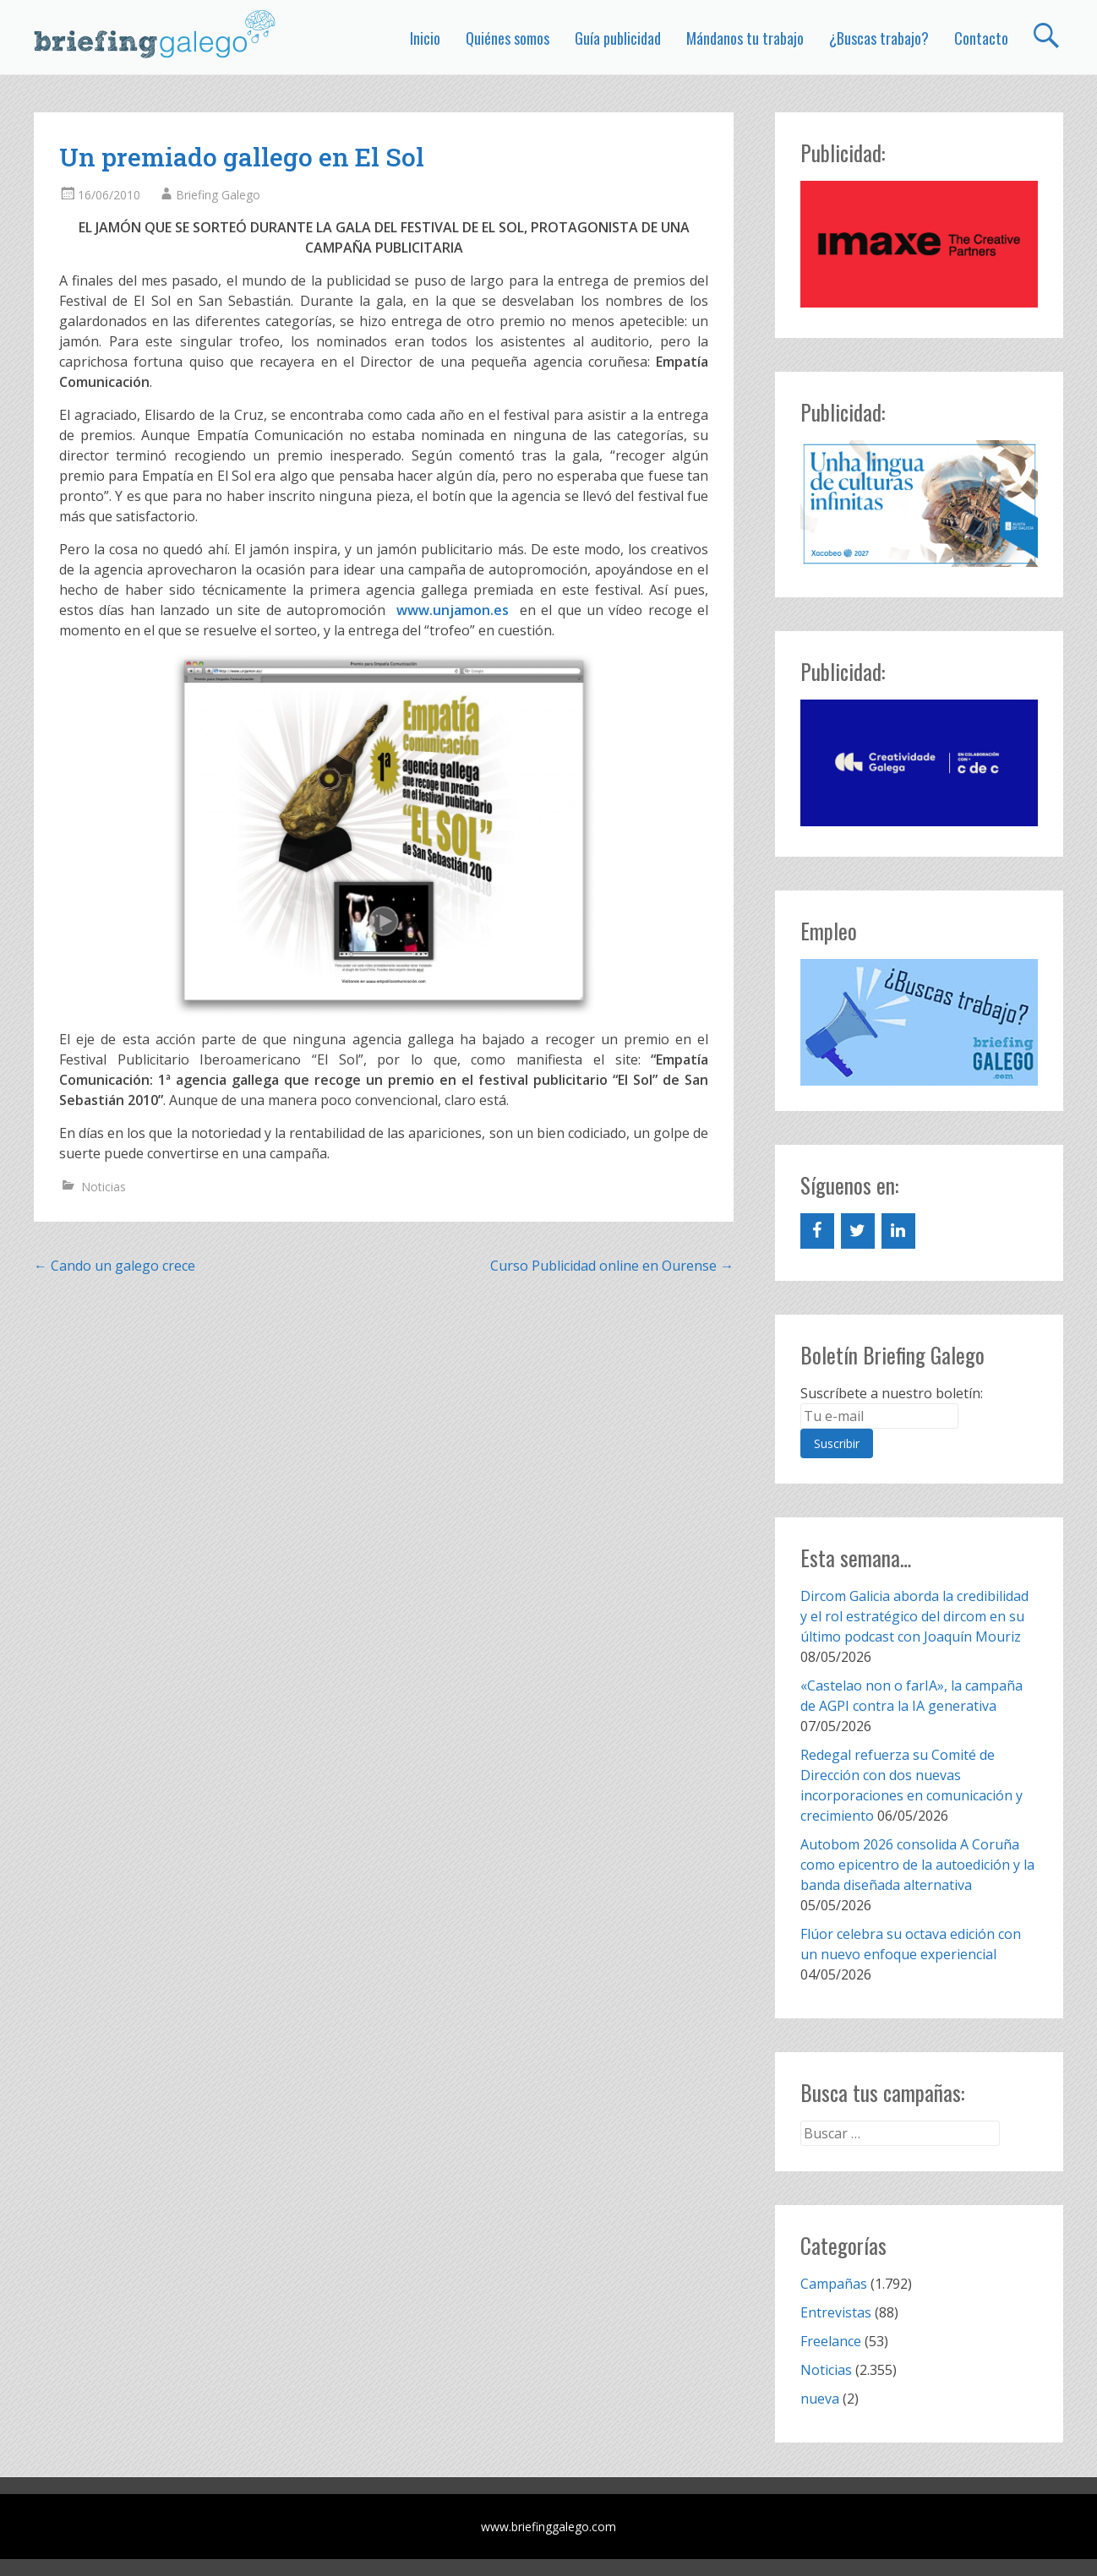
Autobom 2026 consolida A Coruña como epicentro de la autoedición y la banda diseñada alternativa (917, 1864)
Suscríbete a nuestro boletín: (891, 1393)
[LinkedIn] (898, 1231)
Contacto (981, 38)
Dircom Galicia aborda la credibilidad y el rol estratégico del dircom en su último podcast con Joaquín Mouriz (914, 1616)
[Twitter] (858, 1231)
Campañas (833, 2283)
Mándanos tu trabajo (745, 38)
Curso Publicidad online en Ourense (612, 1265)
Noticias (103, 1187)
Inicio (425, 38)
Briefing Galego (218, 195)
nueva (819, 2398)
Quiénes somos (507, 38)
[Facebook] (817, 1231)
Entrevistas (835, 2312)
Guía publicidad (618, 38)
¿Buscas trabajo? (879, 38)
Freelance (830, 2341)
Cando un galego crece (114, 1265)
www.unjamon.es (455, 610)
